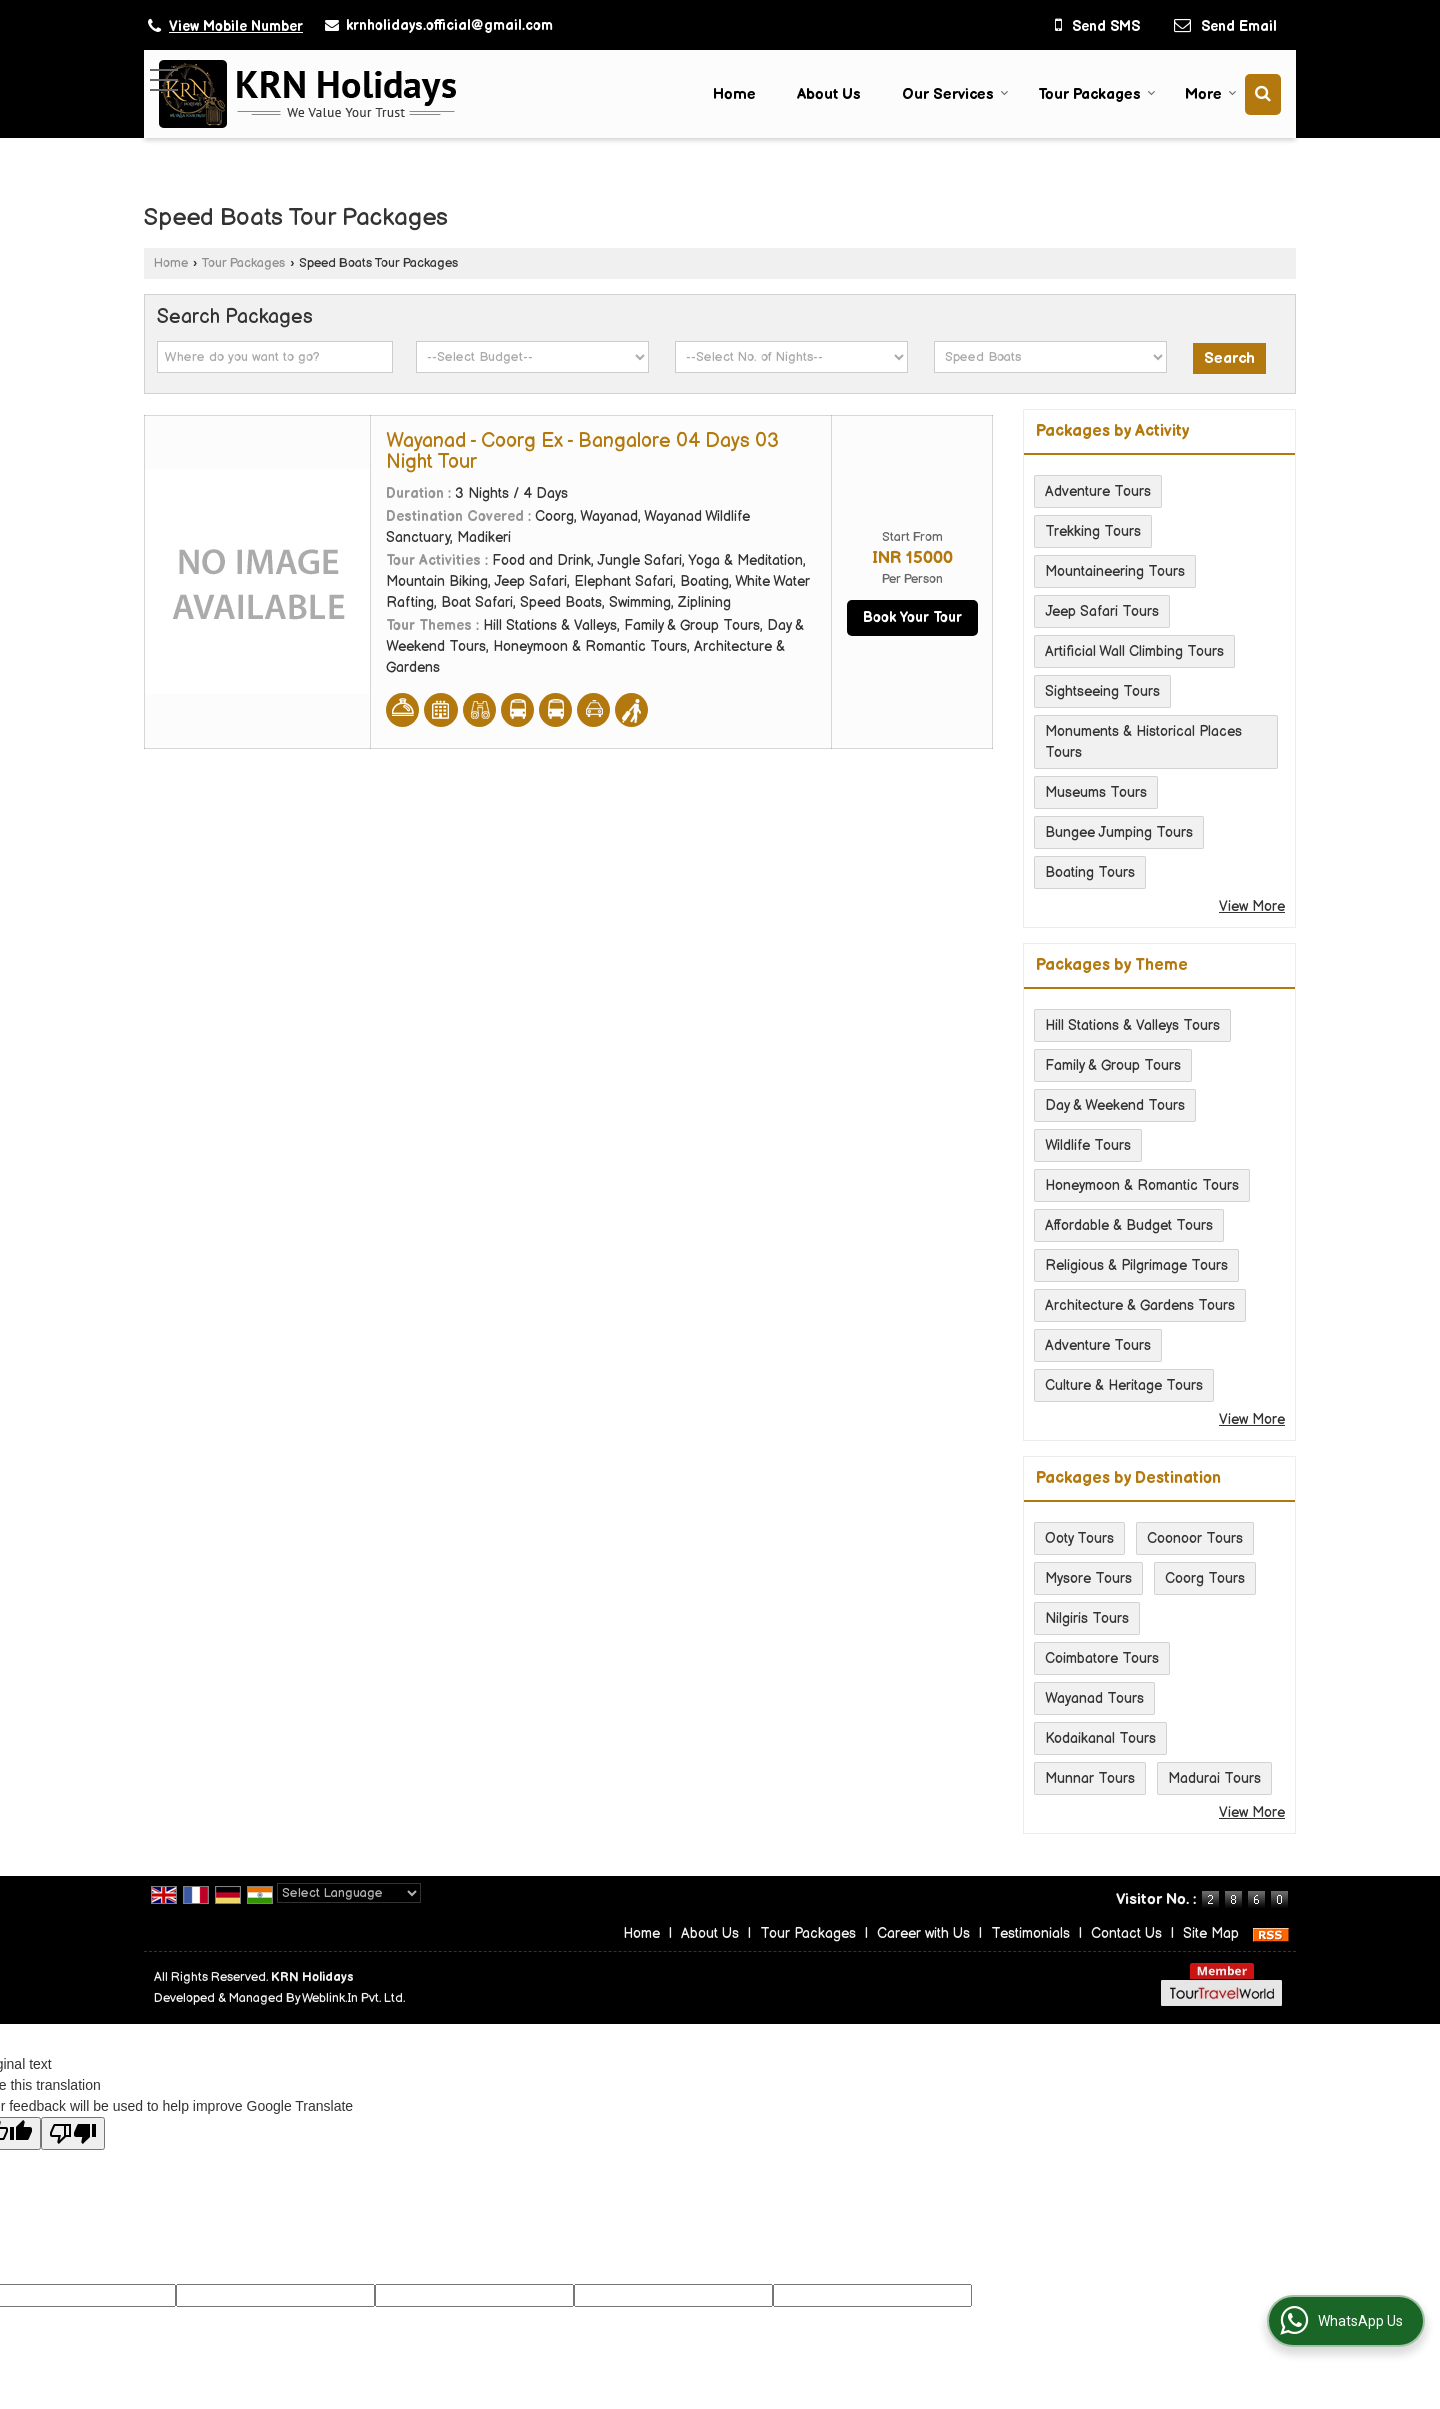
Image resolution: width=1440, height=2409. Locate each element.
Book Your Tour (912, 617)
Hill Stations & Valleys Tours (1132, 1025)
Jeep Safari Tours (1102, 611)
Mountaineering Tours (1115, 571)
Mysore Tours (1088, 1578)
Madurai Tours (1214, 1778)
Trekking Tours (1093, 531)
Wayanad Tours (1094, 1698)
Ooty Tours (1079, 1538)
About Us (829, 94)
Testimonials (1030, 1933)
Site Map (1211, 1933)
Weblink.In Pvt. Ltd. (353, 1998)
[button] (236, 26)
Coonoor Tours (1195, 1538)
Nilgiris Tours (1087, 1618)
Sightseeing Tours (1102, 691)
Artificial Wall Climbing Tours (1134, 651)
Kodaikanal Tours (1100, 1738)
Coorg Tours (1205, 1578)
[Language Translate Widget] (349, 1893)
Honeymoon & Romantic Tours (1142, 1185)
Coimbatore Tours (1102, 1658)
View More (1252, 906)
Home (734, 94)
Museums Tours (1096, 792)
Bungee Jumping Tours (1119, 832)
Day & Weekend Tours (1115, 1105)
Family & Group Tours (1113, 1065)
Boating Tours (1090, 872)
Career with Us (923, 1933)
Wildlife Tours (1088, 1145)
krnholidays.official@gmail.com (449, 25)
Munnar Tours (1090, 1778)
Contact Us (1126, 1933)
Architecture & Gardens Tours (1140, 1305)
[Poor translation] (73, 2133)
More (1211, 94)
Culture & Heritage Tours (1124, 1385)
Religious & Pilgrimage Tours (1136, 1265)
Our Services (955, 94)
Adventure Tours (1098, 491)
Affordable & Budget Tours (1129, 1225)
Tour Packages (1097, 94)
